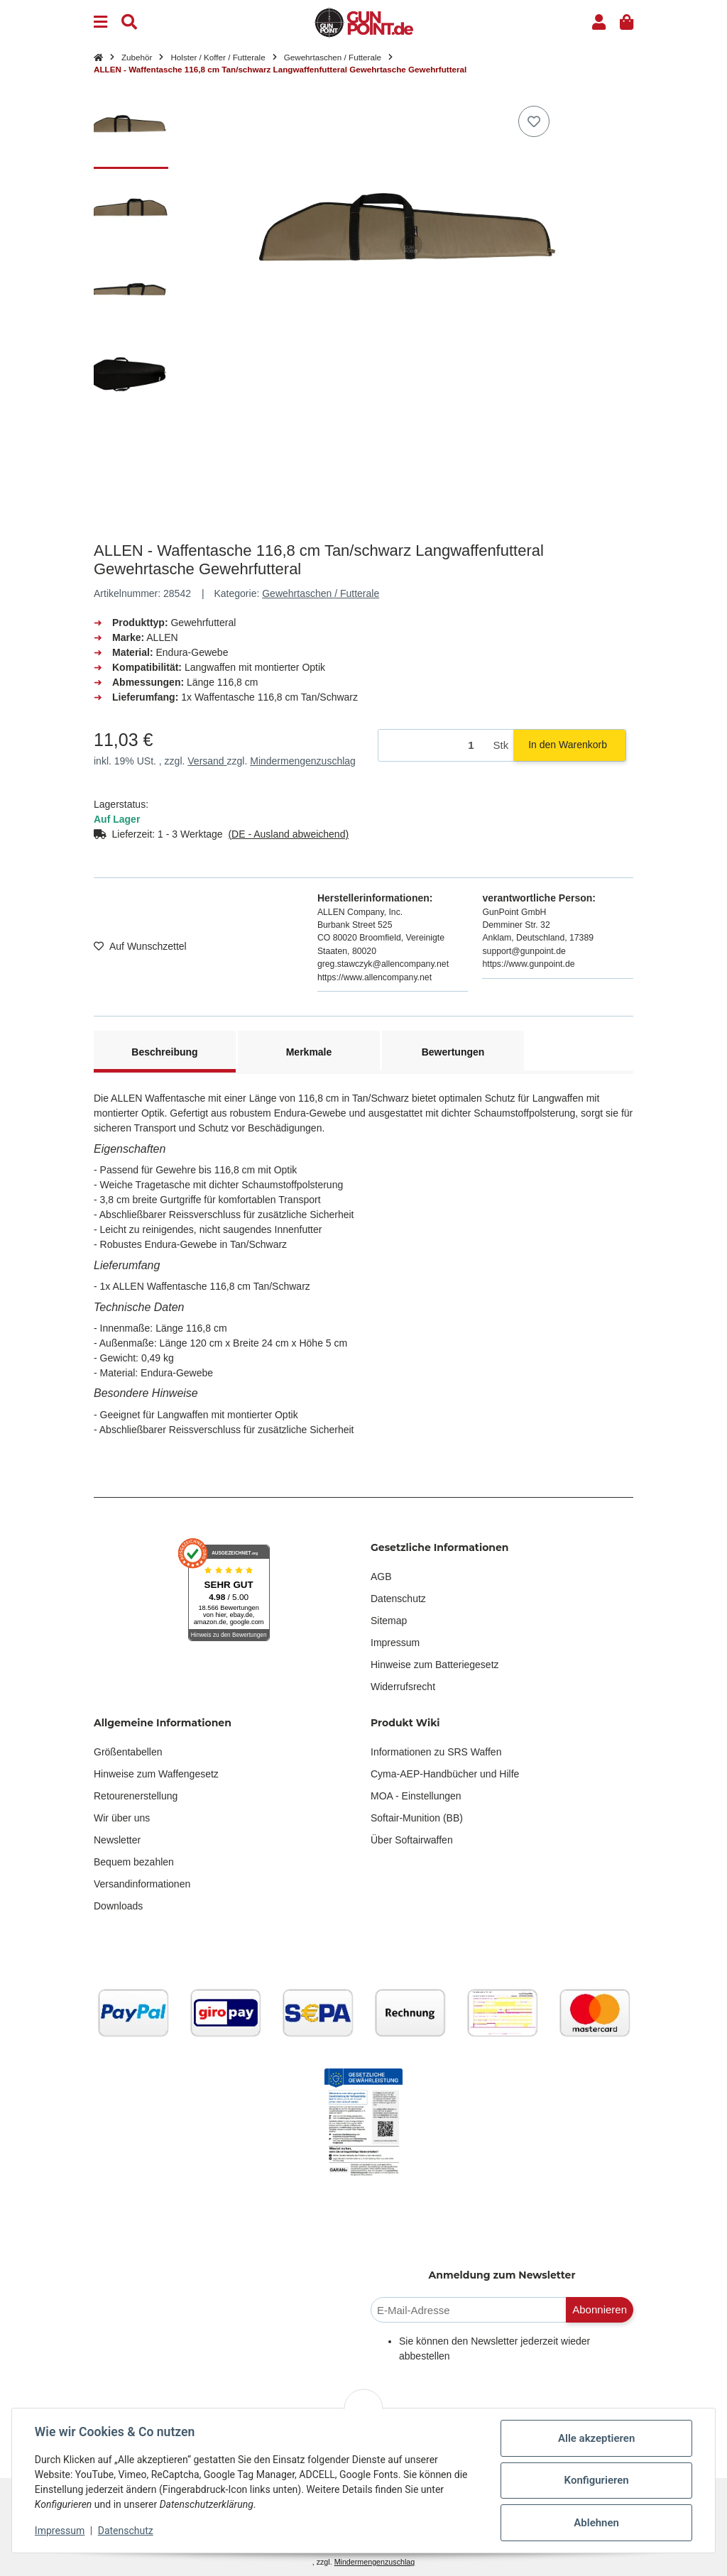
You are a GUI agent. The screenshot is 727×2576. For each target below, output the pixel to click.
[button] (599, 22)
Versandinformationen (142, 1884)
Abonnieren (599, 2309)
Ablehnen (596, 2522)
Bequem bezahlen (134, 1862)
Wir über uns (122, 1818)
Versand (206, 761)
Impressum (395, 1642)
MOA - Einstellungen (416, 1796)
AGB (381, 1576)
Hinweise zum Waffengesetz (156, 1774)
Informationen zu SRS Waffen (436, 1752)
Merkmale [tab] (309, 1052)
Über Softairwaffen (412, 1840)
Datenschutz (398, 1598)
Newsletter (117, 1840)
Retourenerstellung (135, 1796)
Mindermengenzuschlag (303, 761)
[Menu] (100, 22)
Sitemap (389, 1620)
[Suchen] (129, 22)
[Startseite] (98, 57)
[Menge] (433, 746)
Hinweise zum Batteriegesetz (435, 1664)
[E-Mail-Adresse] (469, 2310)
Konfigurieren (596, 2480)
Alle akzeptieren (596, 2438)
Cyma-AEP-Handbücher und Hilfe (445, 1774)
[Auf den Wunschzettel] (534, 121)
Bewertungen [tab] (453, 1052)
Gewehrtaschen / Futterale (320, 593)
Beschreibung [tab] (164, 1052)
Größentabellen (128, 1752)
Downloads (118, 1906)
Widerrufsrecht (403, 1686)
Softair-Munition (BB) (417, 1818)
